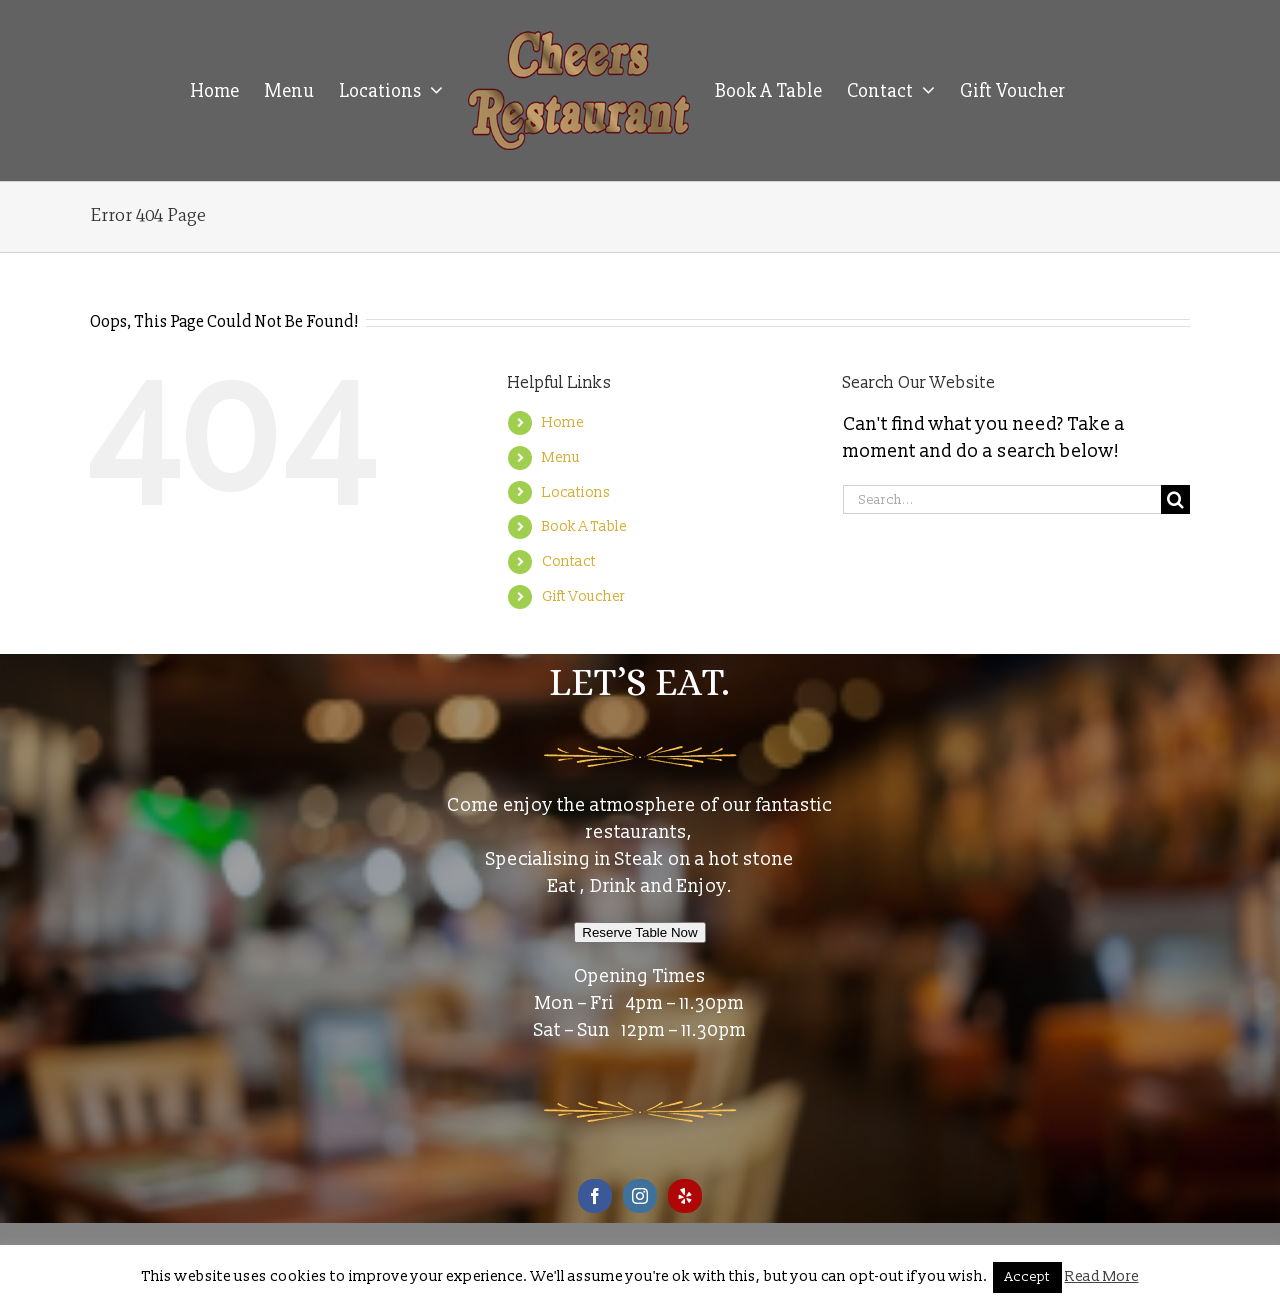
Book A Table (584, 526)
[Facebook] (595, 1196)
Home (563, 422)
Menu (561, 457)
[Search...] (1002, 499)
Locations (576, 492)
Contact (569, 561)
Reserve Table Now (639, 932)
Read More (1102, 1276)
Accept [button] (1027, 1277)
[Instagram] (640, 1196)
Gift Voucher (583, 596)
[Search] (1175, 499)
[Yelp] (685, 1196)
